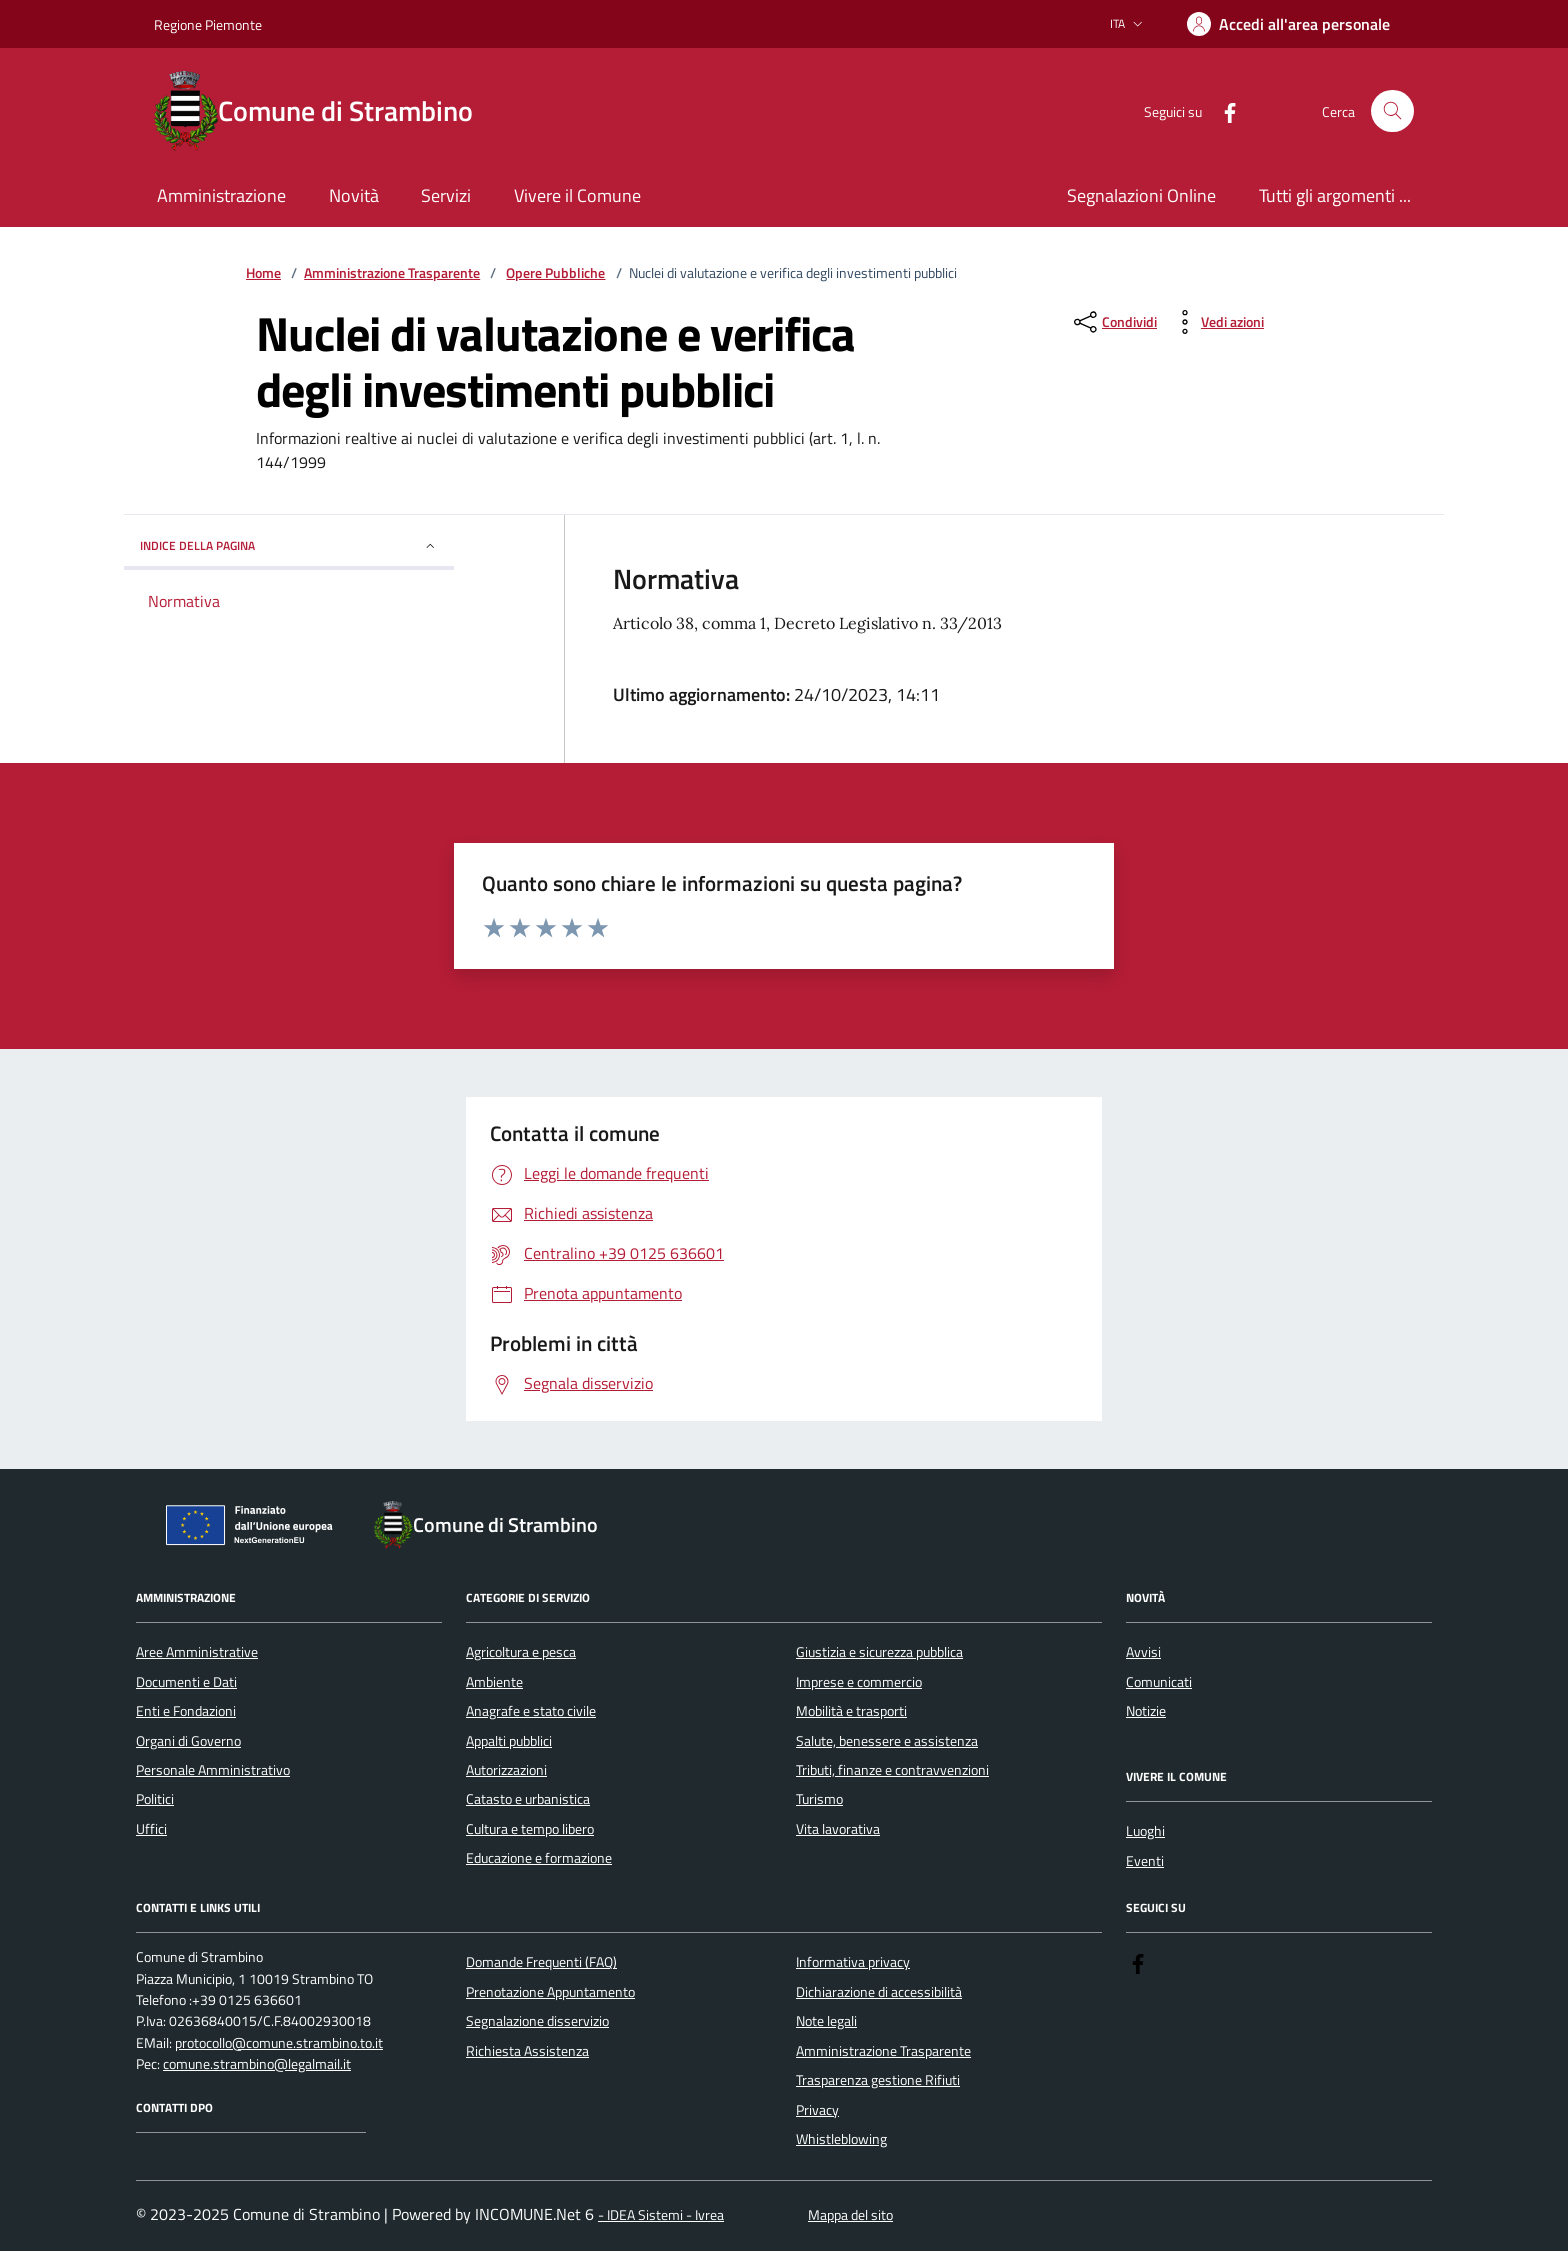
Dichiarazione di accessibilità (879, 1992)
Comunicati (1159, 1682)
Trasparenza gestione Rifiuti (878, 2080)
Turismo (819, 1799)
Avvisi (1143, 1652)
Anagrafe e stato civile (531, 1711)
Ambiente (494, 1682)
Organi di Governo (188, 1741)
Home (263, 273)
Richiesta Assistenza (527, 2051)
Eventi (1145, 1861)
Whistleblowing (841, 2139)
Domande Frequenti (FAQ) (541, 1962)
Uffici (151, 1829)
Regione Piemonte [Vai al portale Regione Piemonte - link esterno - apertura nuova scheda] (208, 24)
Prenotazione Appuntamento (550, 1992)
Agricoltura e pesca (521, 1652)
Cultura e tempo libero (530, 1829)
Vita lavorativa (838, 1829)
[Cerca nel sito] (1392, 111)
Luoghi (1145, 1831)
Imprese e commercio (859, 1682)
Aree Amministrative (197, 1652)
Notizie (1146, 1711)
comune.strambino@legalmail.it (257, 2064)
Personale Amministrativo (213, 1770)
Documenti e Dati (186, 1682)
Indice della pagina (289, 545)
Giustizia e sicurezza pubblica (879, 1652)
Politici (155, 1799)
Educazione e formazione (539, 1858)
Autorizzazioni (506, 1770)
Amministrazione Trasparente (392, 273)
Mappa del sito (850, 2215)
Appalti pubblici (509, 1741)
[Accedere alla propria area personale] (1288, 24)
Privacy (817, 2110)
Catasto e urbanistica (528, 1799)
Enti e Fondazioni (186, 1711)
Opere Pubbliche (555, 273)
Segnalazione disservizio (537, 2021)
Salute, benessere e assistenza (887, 1741)
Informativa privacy (853, 1962)
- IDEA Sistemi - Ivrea (661, 2215)
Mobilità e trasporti (851, 1711)
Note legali (826, 2021)
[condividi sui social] (1113, 322)
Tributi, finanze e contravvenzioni (892, 1770)
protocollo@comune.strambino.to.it (279, 2043)
